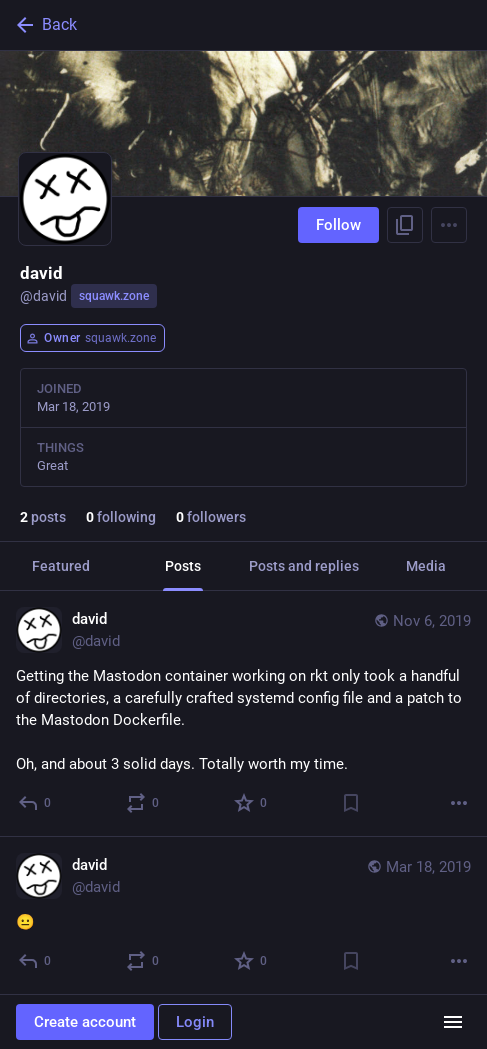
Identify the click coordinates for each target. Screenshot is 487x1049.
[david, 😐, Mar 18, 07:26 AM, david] (243, 916)
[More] (459, 803)
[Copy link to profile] (405, 225)
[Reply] (35, 803)
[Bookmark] (351, 803)
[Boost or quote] (143, 803)
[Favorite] (251, 803)
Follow (338, 225)
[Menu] (449, 225)
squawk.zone (114, 296)
